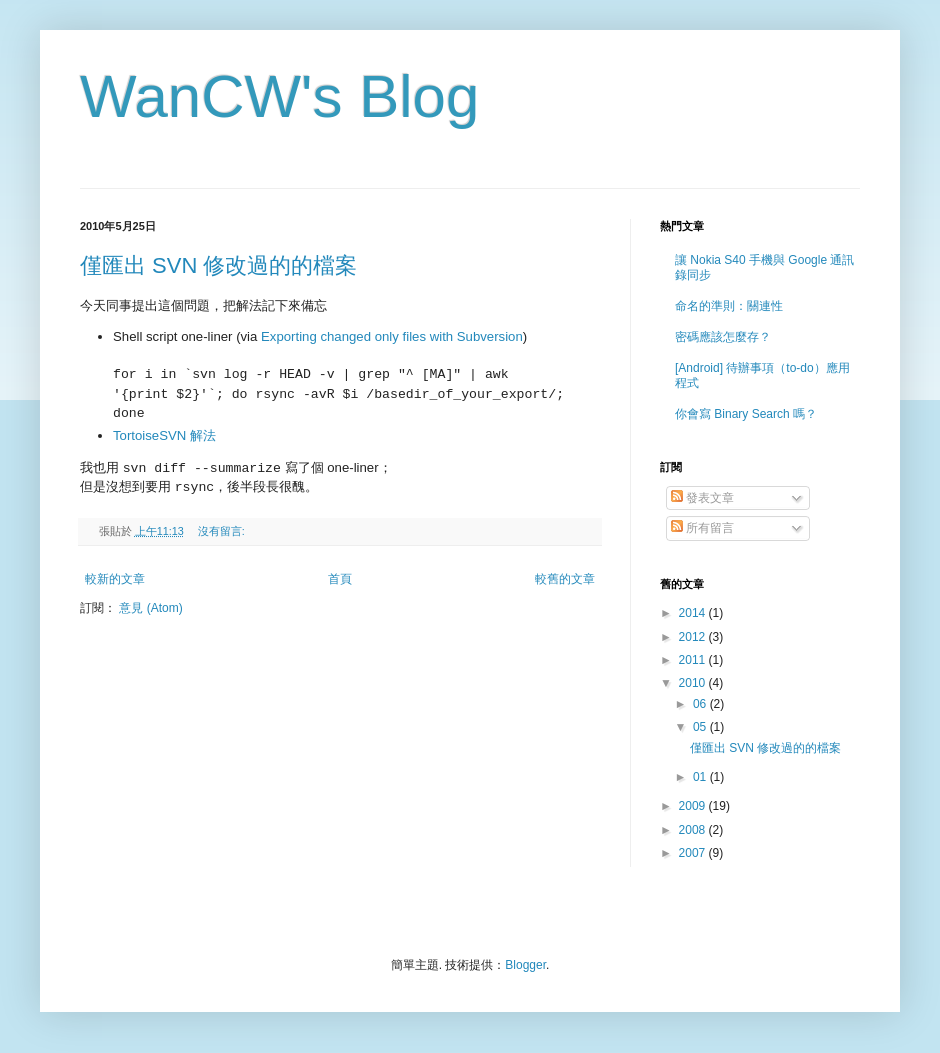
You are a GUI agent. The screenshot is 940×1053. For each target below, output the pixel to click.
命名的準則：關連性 (729, 306)
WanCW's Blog (279, 96)
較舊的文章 (565, 579)
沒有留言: (223, 531)
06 (701, 704)
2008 (694, 830)
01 (701, 777)
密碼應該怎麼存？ (723, 337)
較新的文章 (115, 579)
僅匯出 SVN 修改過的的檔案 (218, 265)
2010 (694, 683)
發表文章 (702, 498)
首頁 (340, 579)
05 (701, 727)
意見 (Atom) (150, 608)
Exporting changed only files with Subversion (392, 336)
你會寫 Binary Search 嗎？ (746, 414)
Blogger (525, 965)
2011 (694, 660)
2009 (694, 806)
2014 (694, 613)
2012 (694, 637)
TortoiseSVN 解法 (164, 435)
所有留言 (702, 528)
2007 (694, 853)
